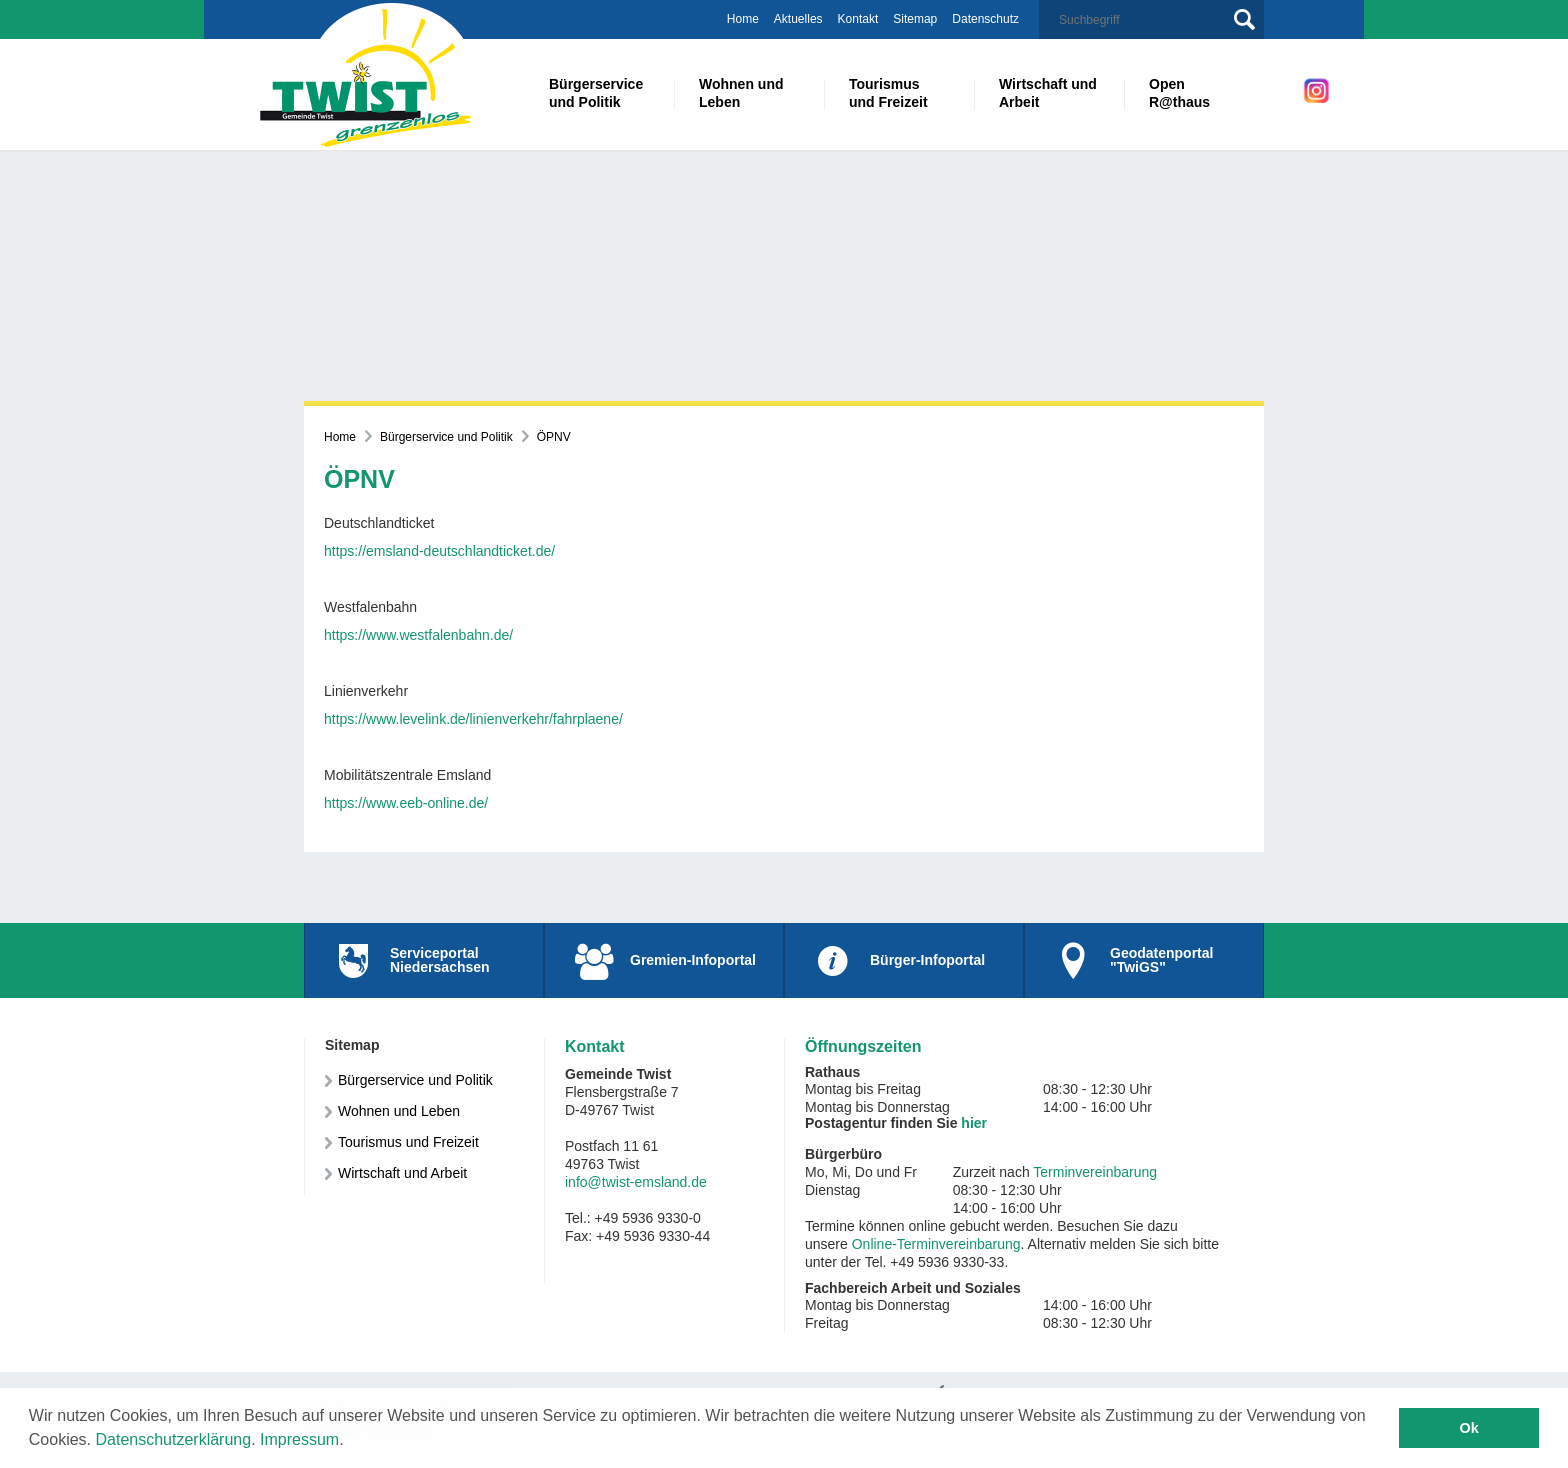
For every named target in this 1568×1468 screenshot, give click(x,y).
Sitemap (915, 19)
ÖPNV (554, 437)
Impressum (299, 1439)
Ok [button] (1469, 1428)
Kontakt (858, 19)
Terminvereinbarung (1095, 1172)
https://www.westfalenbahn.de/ (418, 635)
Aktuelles (798, 19)
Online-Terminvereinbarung (936, 1244)
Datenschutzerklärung (174, 1439)
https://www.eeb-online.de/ (406, 803)
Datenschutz (985, 19)
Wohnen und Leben (399, 1111)
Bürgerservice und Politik (446, 437)
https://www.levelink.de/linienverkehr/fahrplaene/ (473, 719)
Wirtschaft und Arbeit (402, 1173)
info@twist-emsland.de (636, 1182)
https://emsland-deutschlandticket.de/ (439, 551)
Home (743, 19)
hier (974, 1123)
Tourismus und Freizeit (408, 1142)
